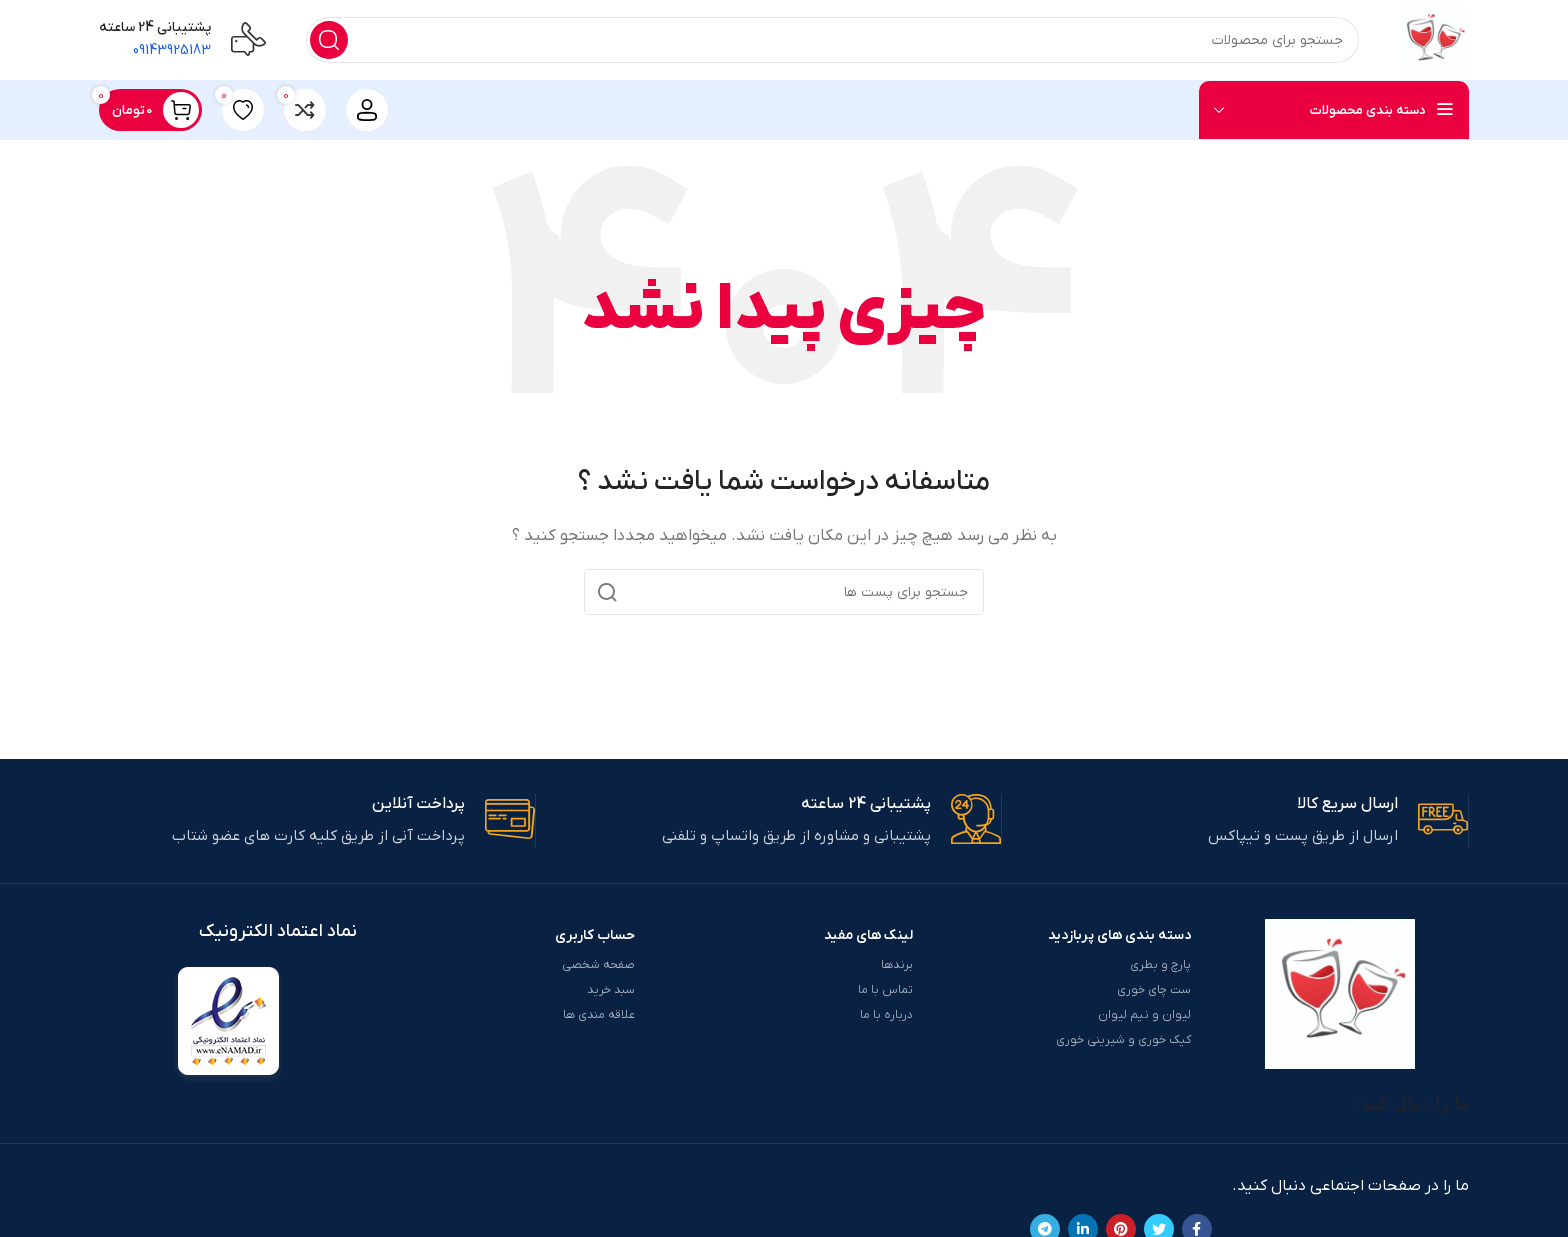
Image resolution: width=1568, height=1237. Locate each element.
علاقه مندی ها (599, 1015)
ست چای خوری (1154, 990)
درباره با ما (886, 1015)
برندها (897, 965)
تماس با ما (885, 990)
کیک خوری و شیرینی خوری (1123, 1040)
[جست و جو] (832, 40)
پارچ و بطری (1160, 965)
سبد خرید (611, 990)
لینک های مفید (868, 935)
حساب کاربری (595, 935)
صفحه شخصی (598, 965)
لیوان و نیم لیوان (1144, 1015)
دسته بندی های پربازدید (1119, 935)
